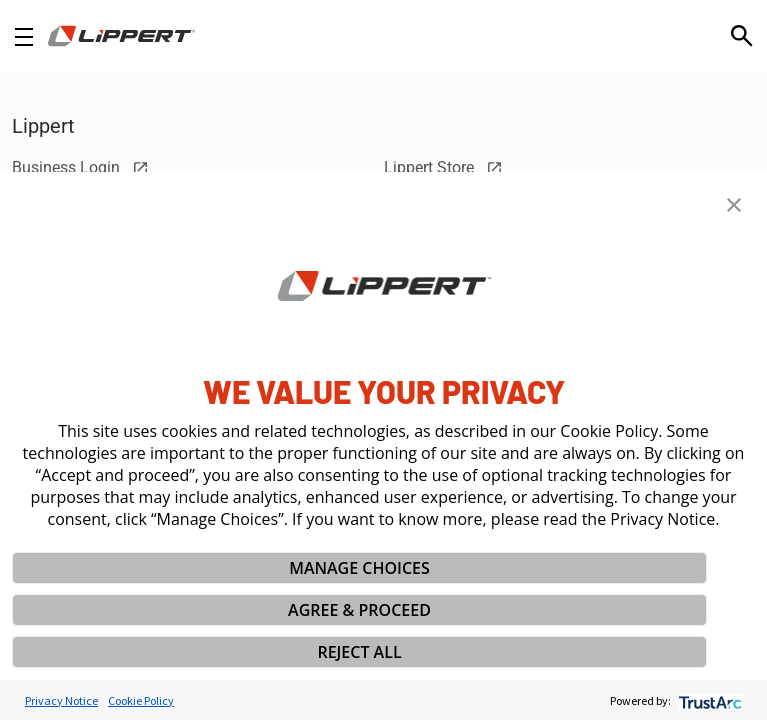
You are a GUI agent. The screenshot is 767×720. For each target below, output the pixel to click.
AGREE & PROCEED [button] (359, 610)
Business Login (80, 167)
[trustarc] (708, 700)
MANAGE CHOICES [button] (359, 568)
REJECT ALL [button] (359, 652)
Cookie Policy (141, 700)
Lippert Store (443, 167)
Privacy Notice (61, 700)
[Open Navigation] (24, 36)
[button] (734, 205)
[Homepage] (121, 36)
